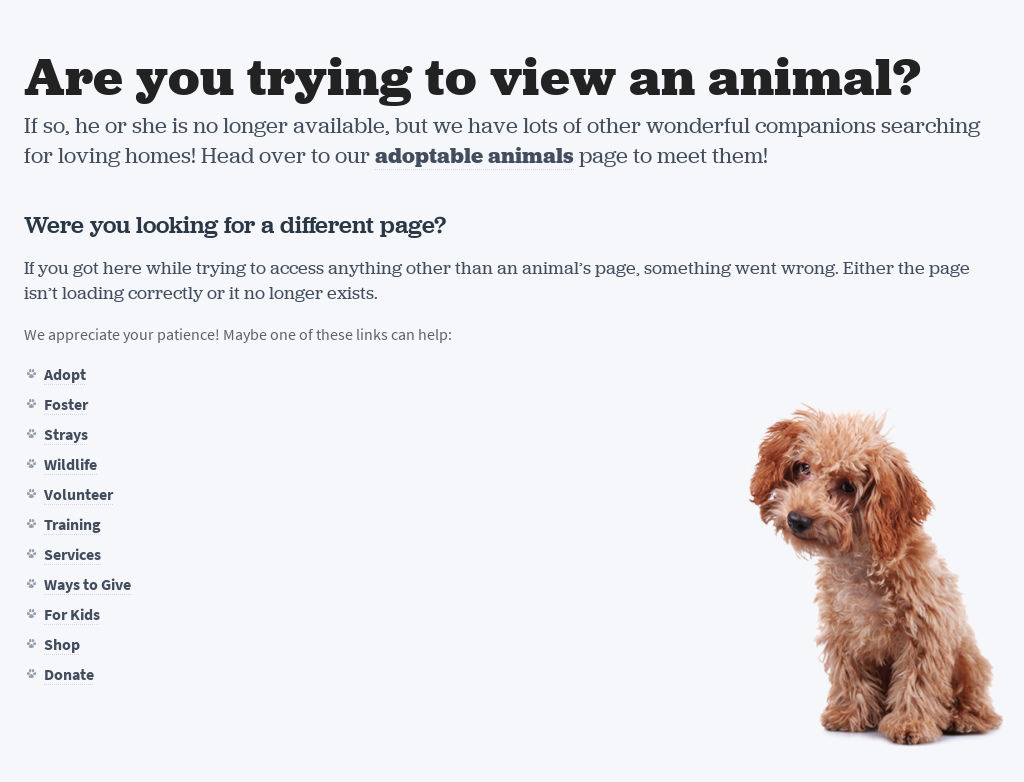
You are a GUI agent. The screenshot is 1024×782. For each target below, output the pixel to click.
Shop (62, 644)
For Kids (72, 614)
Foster (66, 404)
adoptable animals (474, 155)
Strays (66, 434)
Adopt (65, 374)
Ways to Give (87, 584)
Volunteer (78, 494)
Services (72, 554)
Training (72, 524)
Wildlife (70, 464)
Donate (69, 674)
